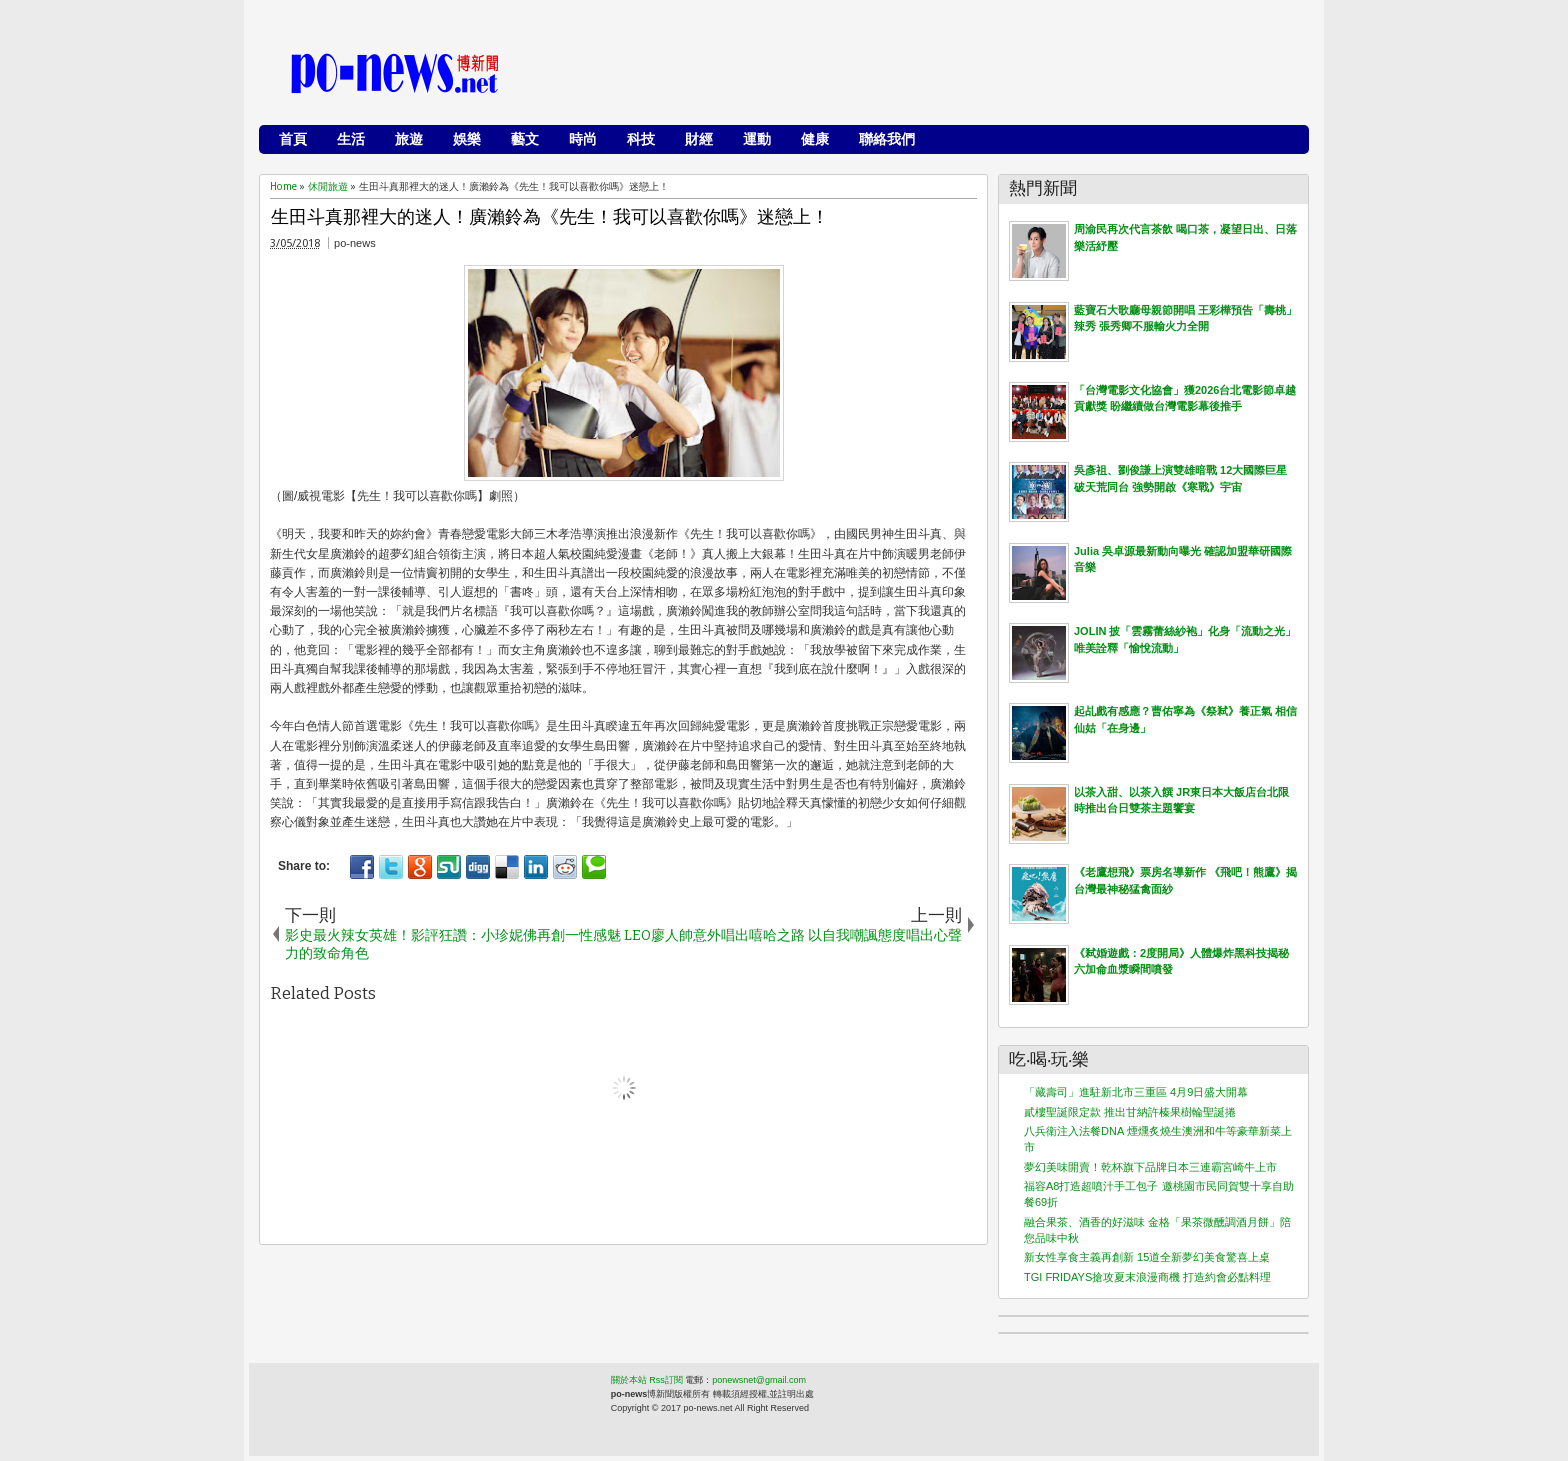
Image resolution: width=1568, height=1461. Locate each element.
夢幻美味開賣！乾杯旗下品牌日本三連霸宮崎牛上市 (1150, 1167)
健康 (815, 139)
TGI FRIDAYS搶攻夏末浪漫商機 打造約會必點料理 (1147, 1277)
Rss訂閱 (666, 1380)
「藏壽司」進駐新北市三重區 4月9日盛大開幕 (1136, 1092)
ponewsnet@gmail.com (759, 1380)
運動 (757, 139)
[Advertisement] (935, 75)
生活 (351, 139)
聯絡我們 (887, 139)
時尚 (583, 139)
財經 (699, 139)
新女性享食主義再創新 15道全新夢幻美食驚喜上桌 (1147, 1257)
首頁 (293, 139)
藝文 (525, 139)
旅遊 (409, 139)
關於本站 (629, 1380)
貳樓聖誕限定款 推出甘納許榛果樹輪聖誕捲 (1130, 1112)
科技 (641, 139)
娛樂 (467, 139)
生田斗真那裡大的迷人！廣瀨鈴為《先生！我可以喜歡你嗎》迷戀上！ (550, 217)
